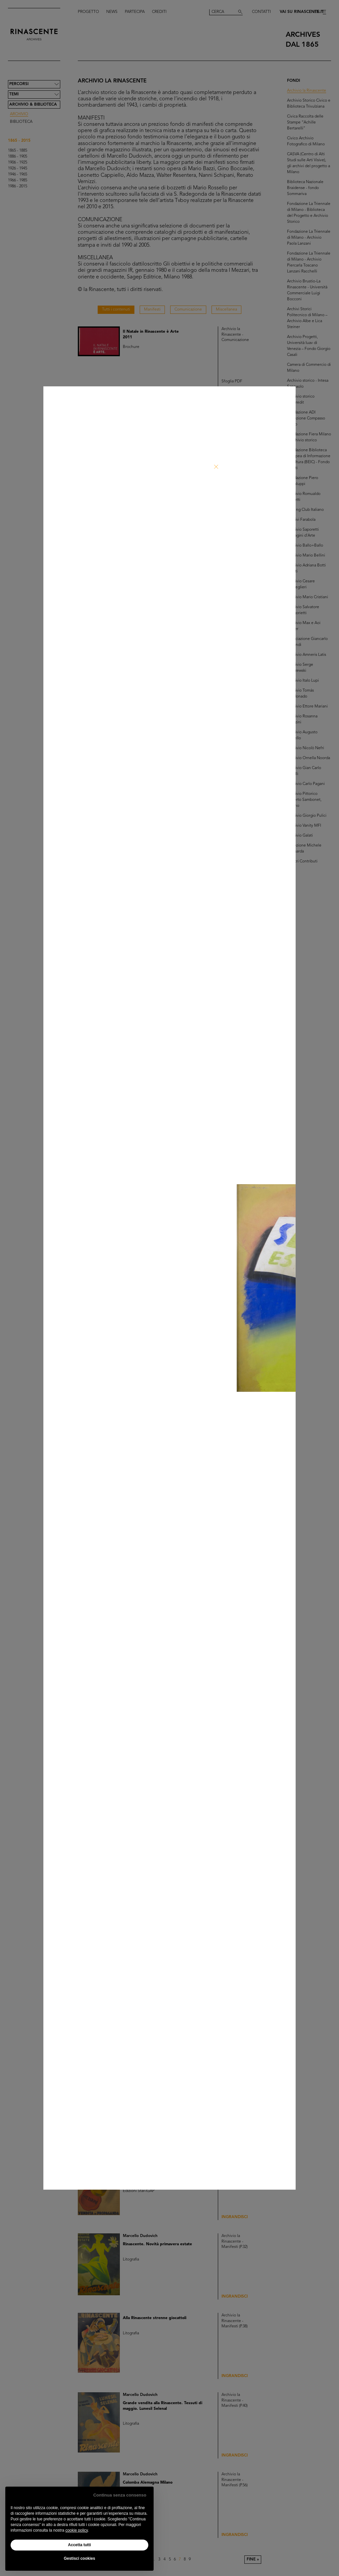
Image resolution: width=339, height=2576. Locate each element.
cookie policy (76, 2530)
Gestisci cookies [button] (79, 2558)
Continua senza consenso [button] (119, 2495)
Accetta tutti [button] (79, 2545)
